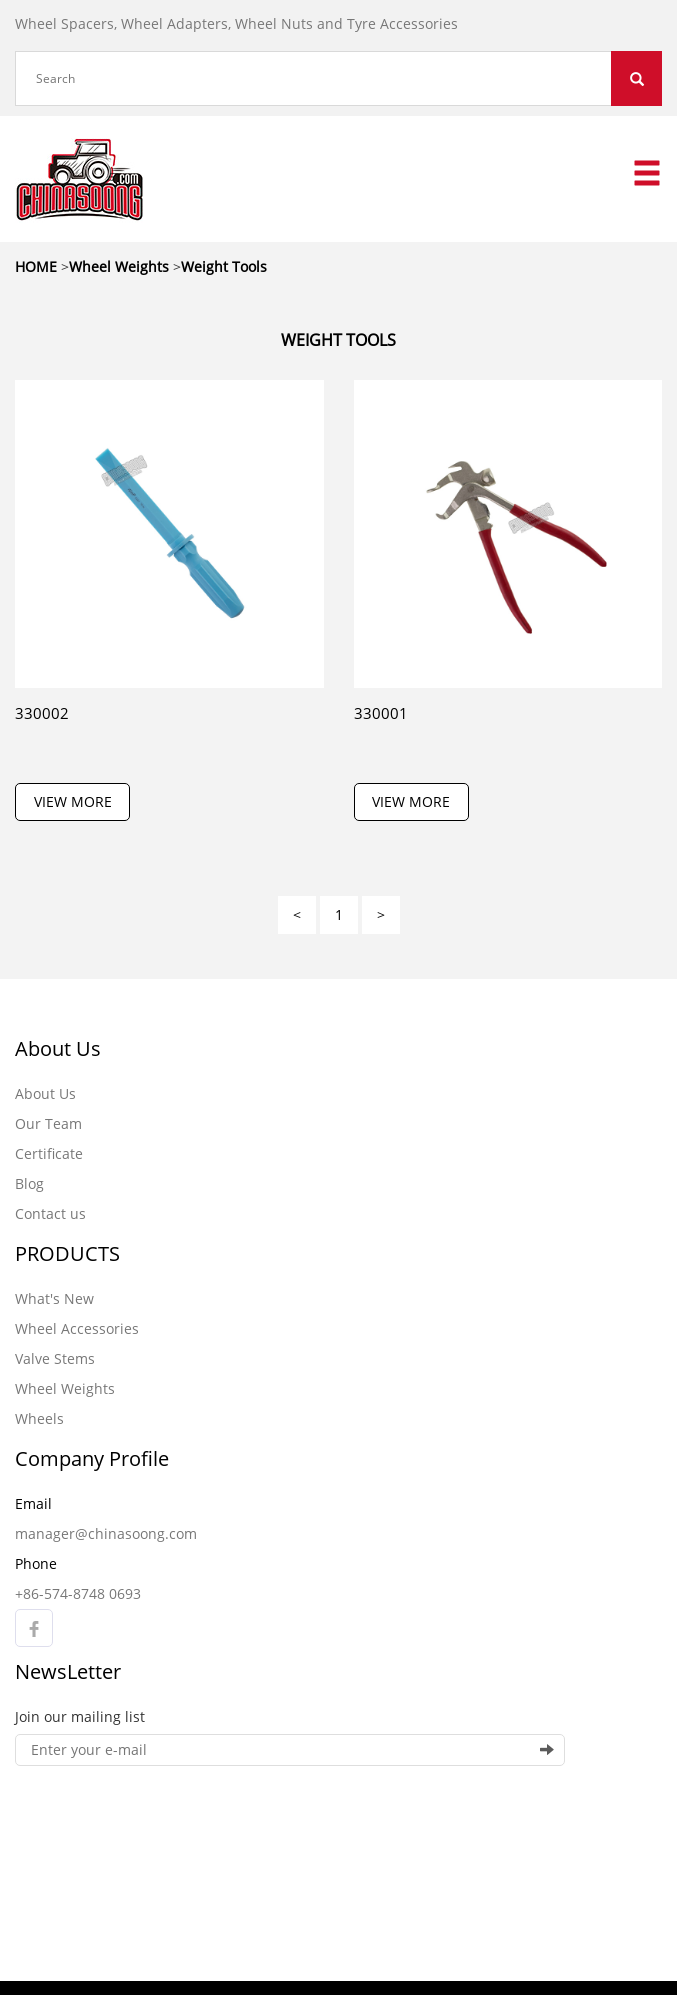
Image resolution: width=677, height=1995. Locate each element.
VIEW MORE (73, 801)
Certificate (49, 1153)
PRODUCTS (67, 1253)
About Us (58, 1048)
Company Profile (92, 1458)
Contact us (50, 1213)
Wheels (39, 1418)
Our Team (48, 1123)
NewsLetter (68, 1671)
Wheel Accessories (77, 1328)
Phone (36, 1563)
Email (33, 1503)
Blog (29, 1183)
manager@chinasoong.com (106, 1533)
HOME (36, 266)
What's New (54, 1298)
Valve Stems (55, 1358)
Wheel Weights (65, 1388)
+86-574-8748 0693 (78, 1593)
